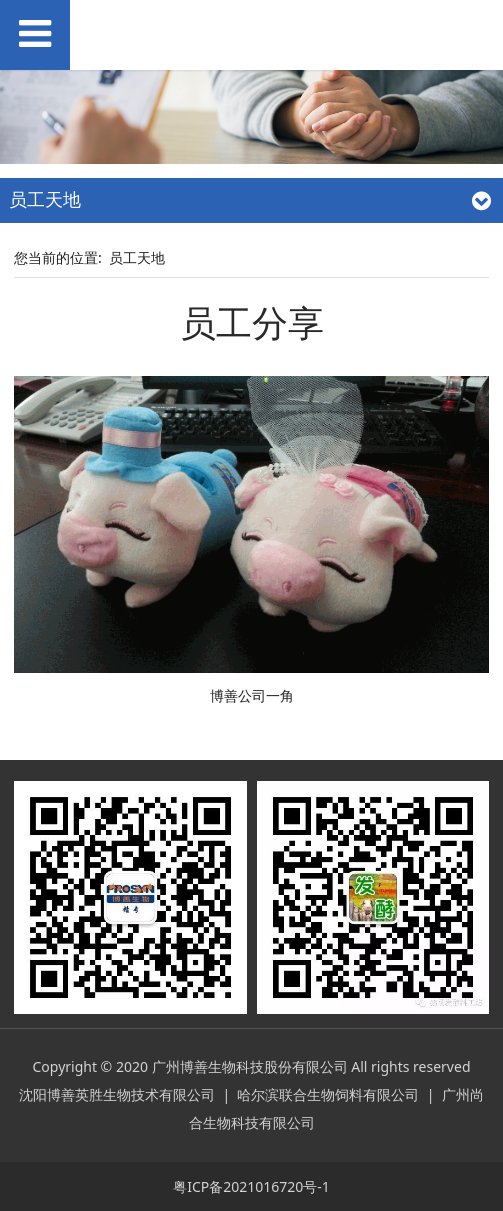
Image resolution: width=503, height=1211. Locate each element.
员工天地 (137, 257)
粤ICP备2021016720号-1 (251, 1186)
